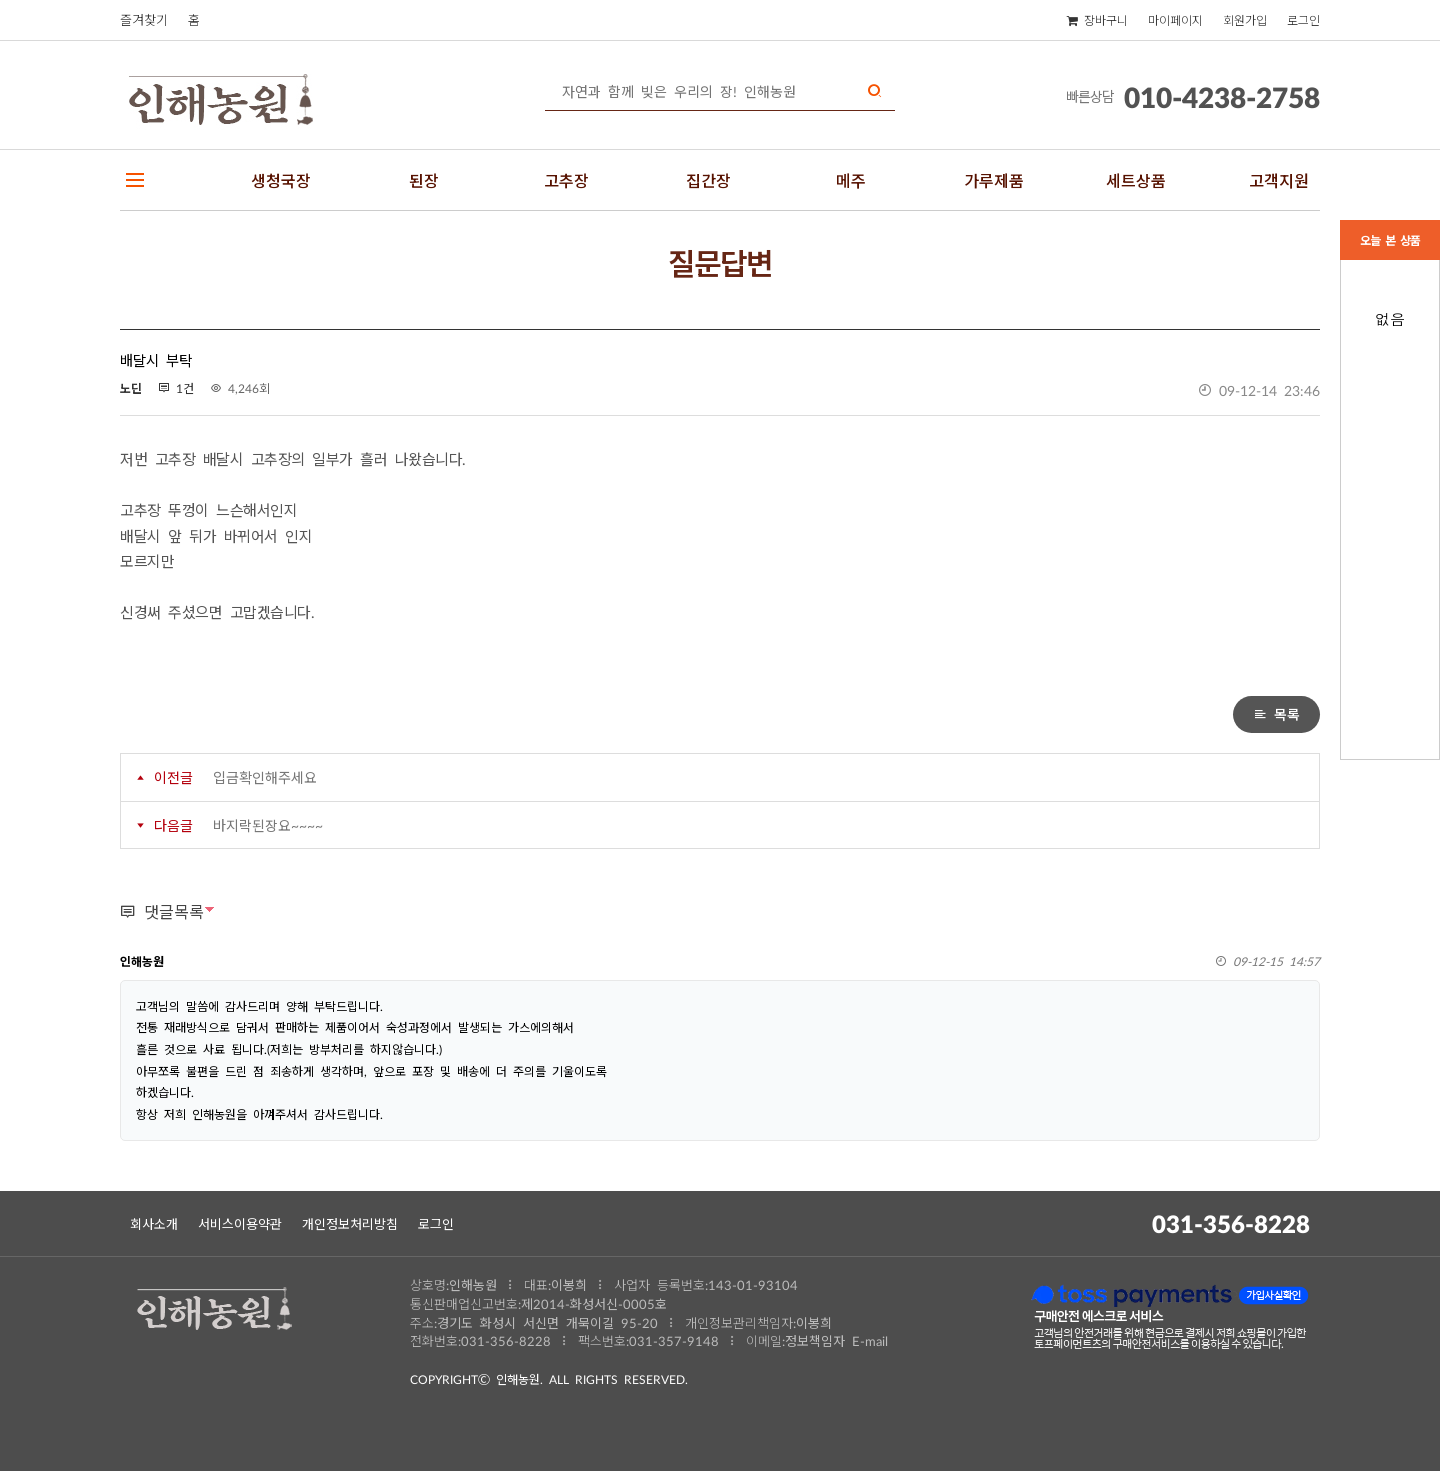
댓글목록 (162, 911)
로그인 (1303, 20)
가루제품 (994, 180)
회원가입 (1245, 20)
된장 (424, 180)
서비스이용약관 (240, 1223)
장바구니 (1097, 20)
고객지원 (1279, 180)
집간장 (708, 180)
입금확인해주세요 (265, 777)
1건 (176, 388)
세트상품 (1136, 180)
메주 (851, 180)
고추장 (566, 180)
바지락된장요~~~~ (268, 825)
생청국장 (281, 180)
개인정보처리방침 (350, 1223)
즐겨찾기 (144, 19)
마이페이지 (1175, 20)
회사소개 (154, 1223)
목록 (1276, 714)
